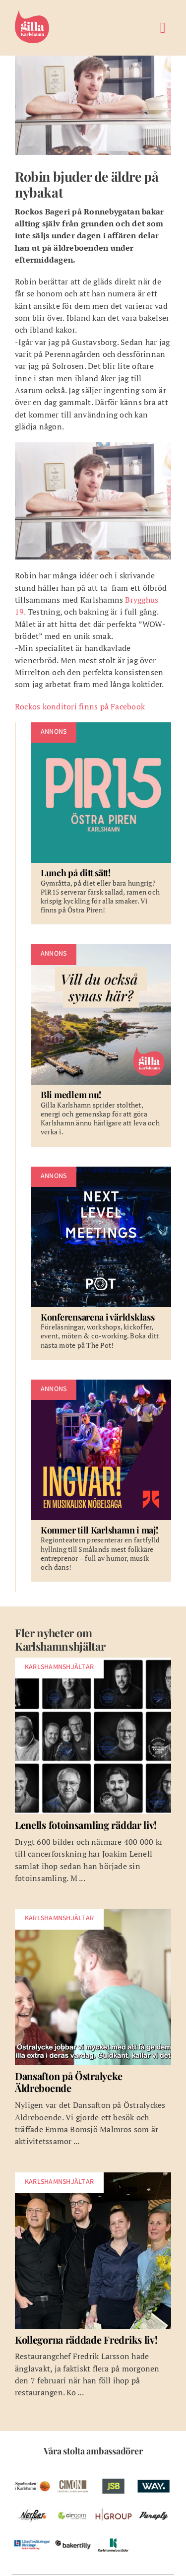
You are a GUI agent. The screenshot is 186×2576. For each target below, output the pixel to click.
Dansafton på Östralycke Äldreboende (69, 2081)
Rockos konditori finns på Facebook (80, 706)
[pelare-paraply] (153, 2505)
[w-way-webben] (153, 2475)
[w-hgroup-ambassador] (113, 2505)
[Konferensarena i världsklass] (101, 1263)
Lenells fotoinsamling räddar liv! (86, 1824)
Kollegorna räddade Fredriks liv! (86, 2339)
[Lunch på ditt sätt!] (101, 823)
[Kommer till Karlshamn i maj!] (101, 1481)
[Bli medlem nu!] (101, 1045)
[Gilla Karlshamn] (32, 8)
